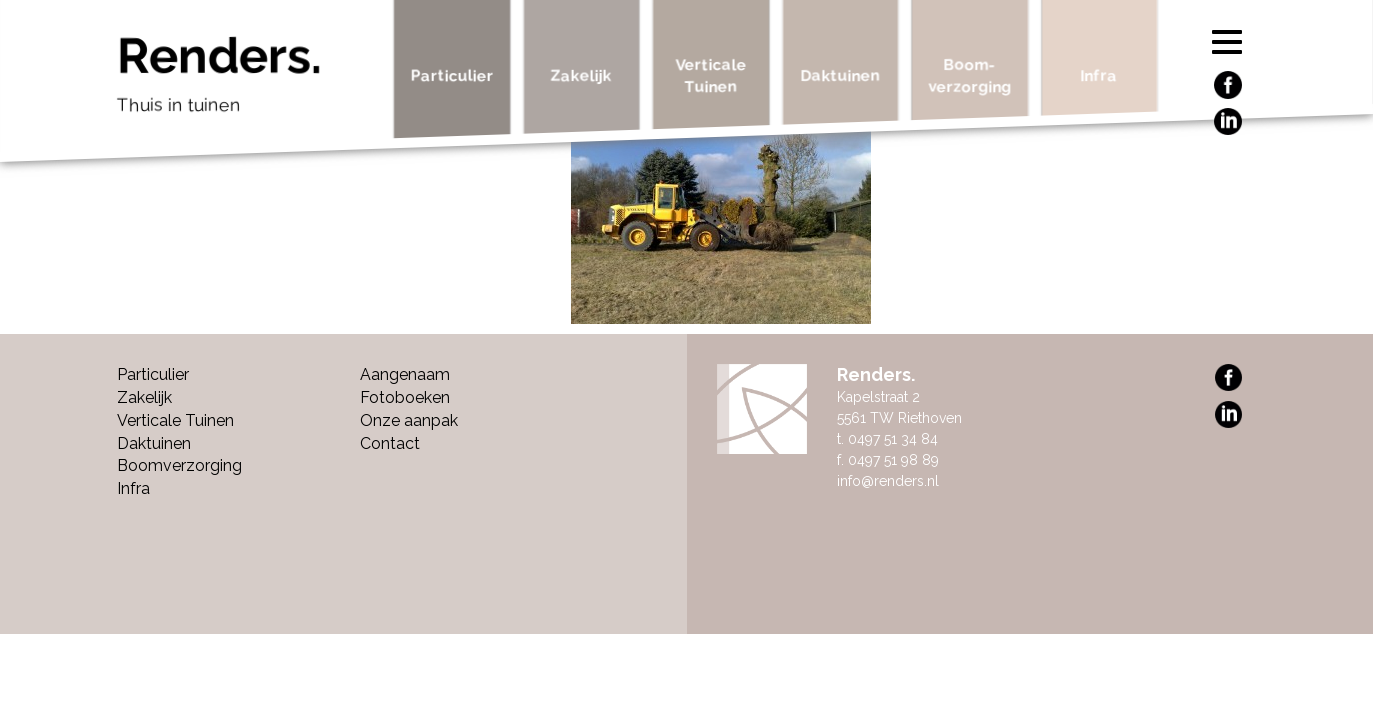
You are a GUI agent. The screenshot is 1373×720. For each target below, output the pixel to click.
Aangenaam (405, 374)
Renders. (248, 80)
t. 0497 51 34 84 (887, 439)
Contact (390, 443)
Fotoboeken (405, 397)
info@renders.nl (888, 481)
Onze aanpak (409, 420)
